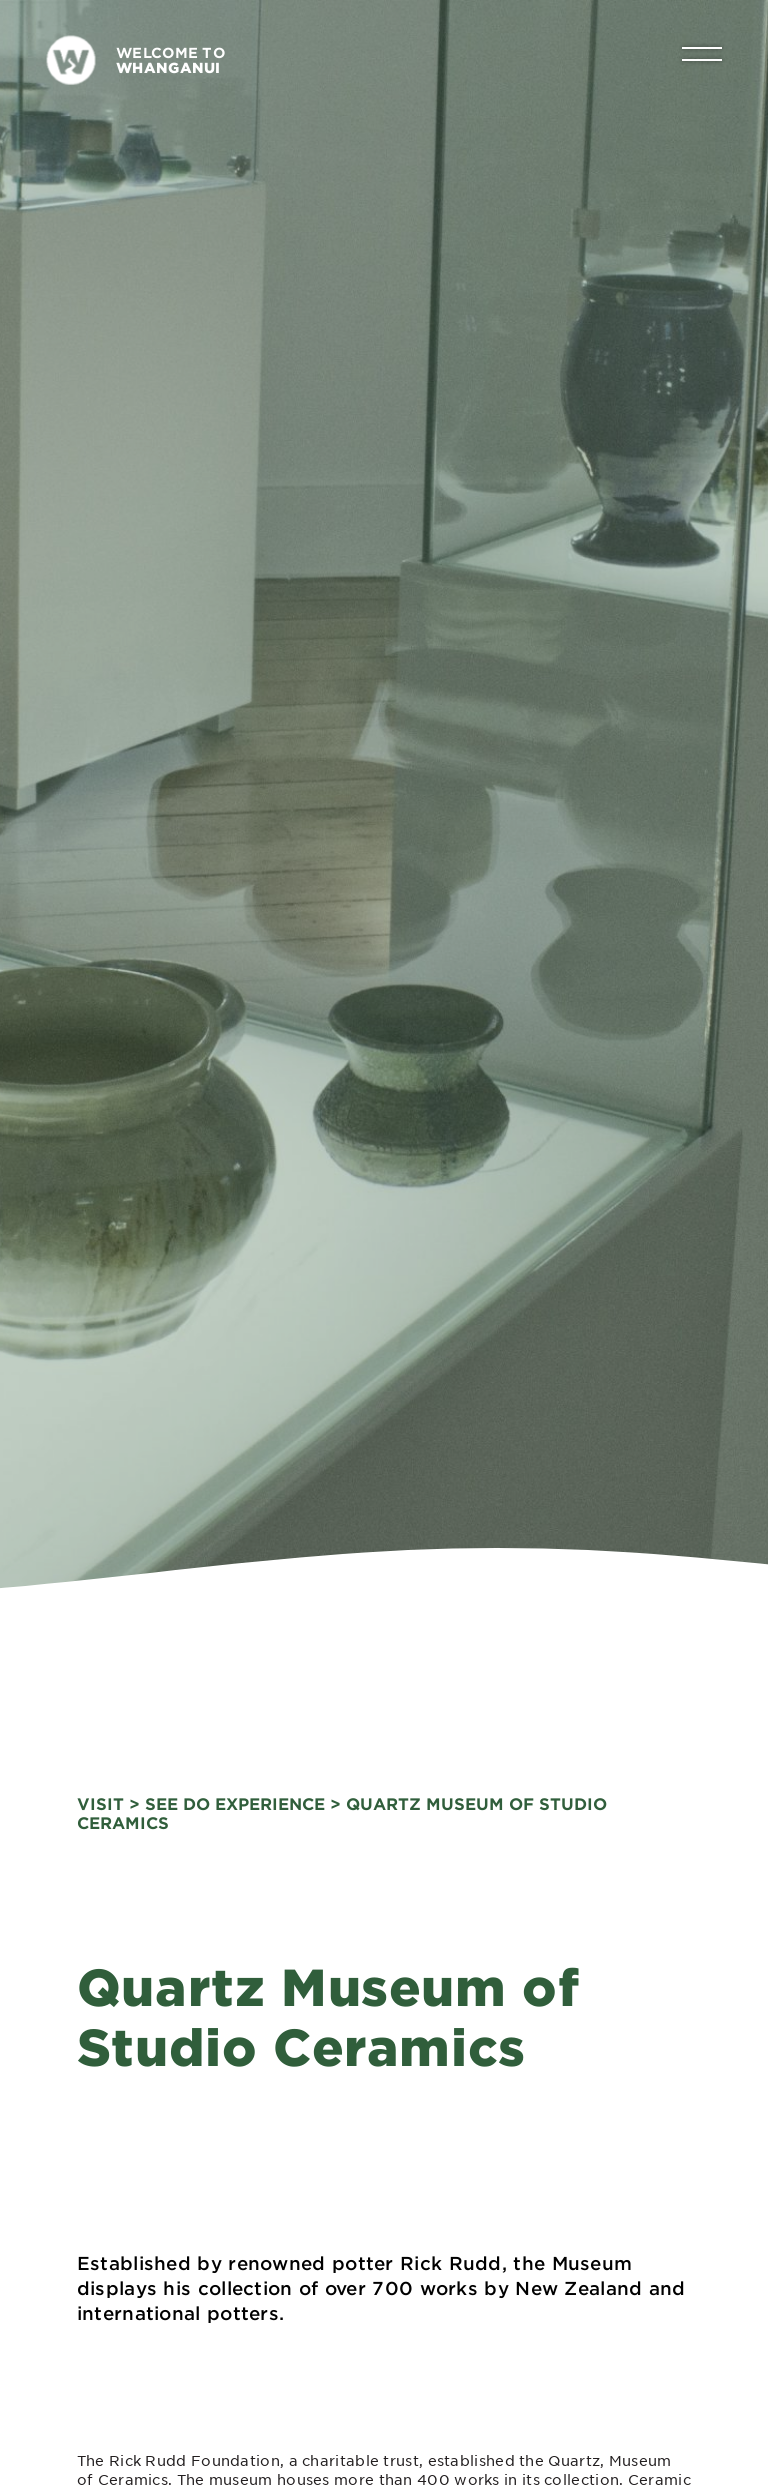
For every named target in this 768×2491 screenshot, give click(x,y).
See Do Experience (235, 1800)
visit (100, 1800)
